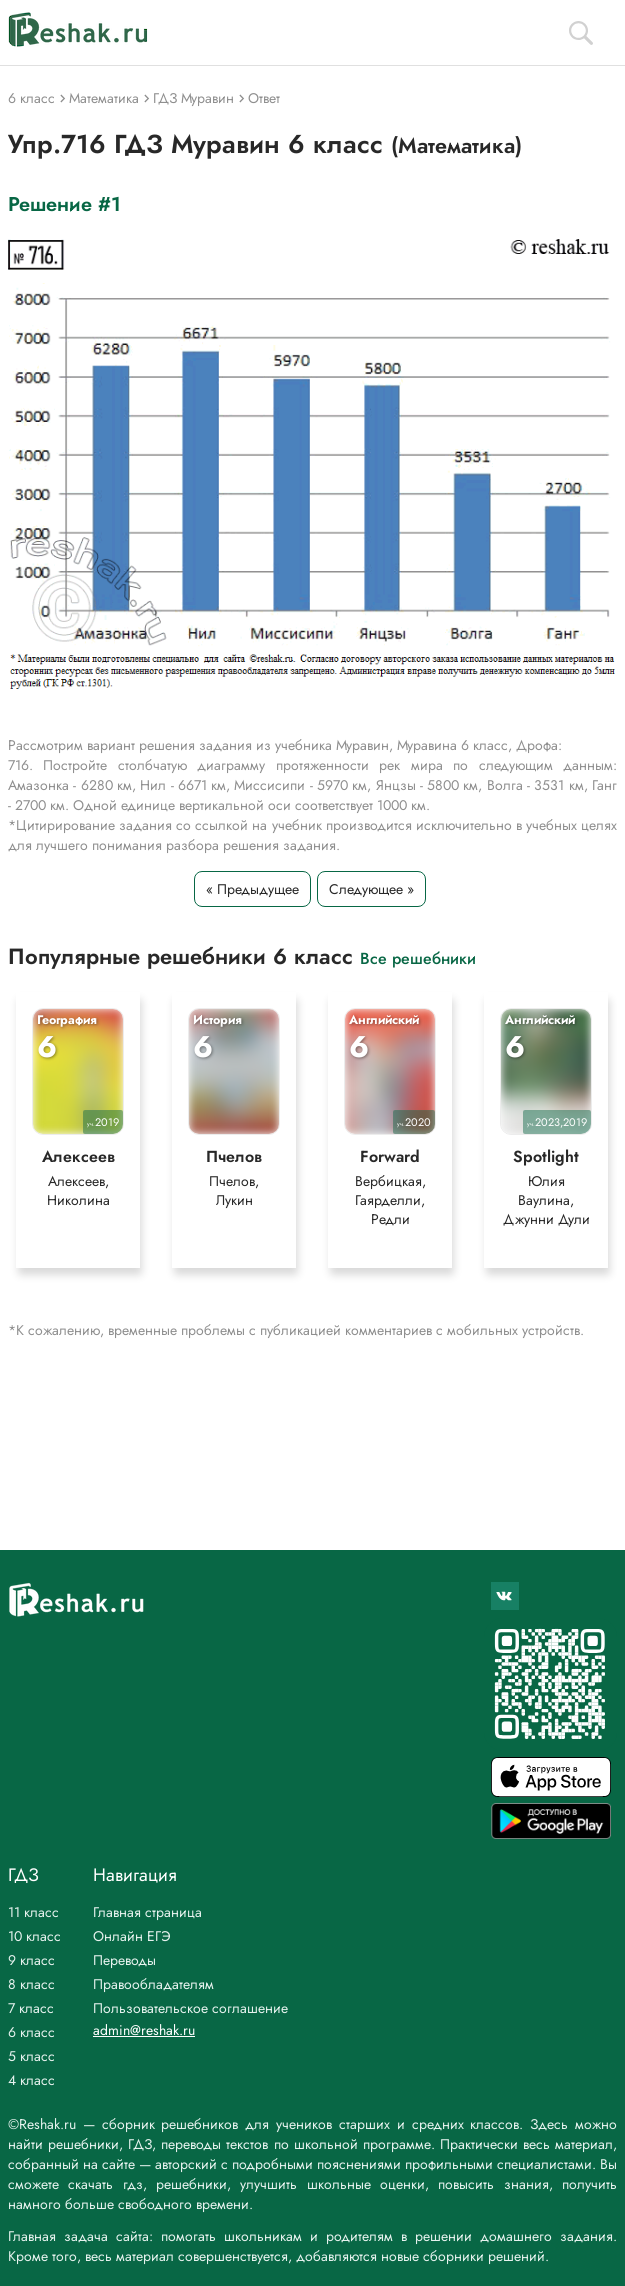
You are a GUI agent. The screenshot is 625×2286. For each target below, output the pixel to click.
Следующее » (371, 889)
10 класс (34, 1936)
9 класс (31, 1960)
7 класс (31, 2008)
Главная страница (147, 1912)
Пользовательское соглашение (190, 2008)
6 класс (31, 2032)
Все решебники (418, 957)
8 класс (31, 1984)
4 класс (31, 2080)
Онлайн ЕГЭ (132, 1936)
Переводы (124, 1960)
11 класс (33, 1912)
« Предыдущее (252, 889)
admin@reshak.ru (144, 2030)
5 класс (31, 2056)
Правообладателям (153, 1984)
